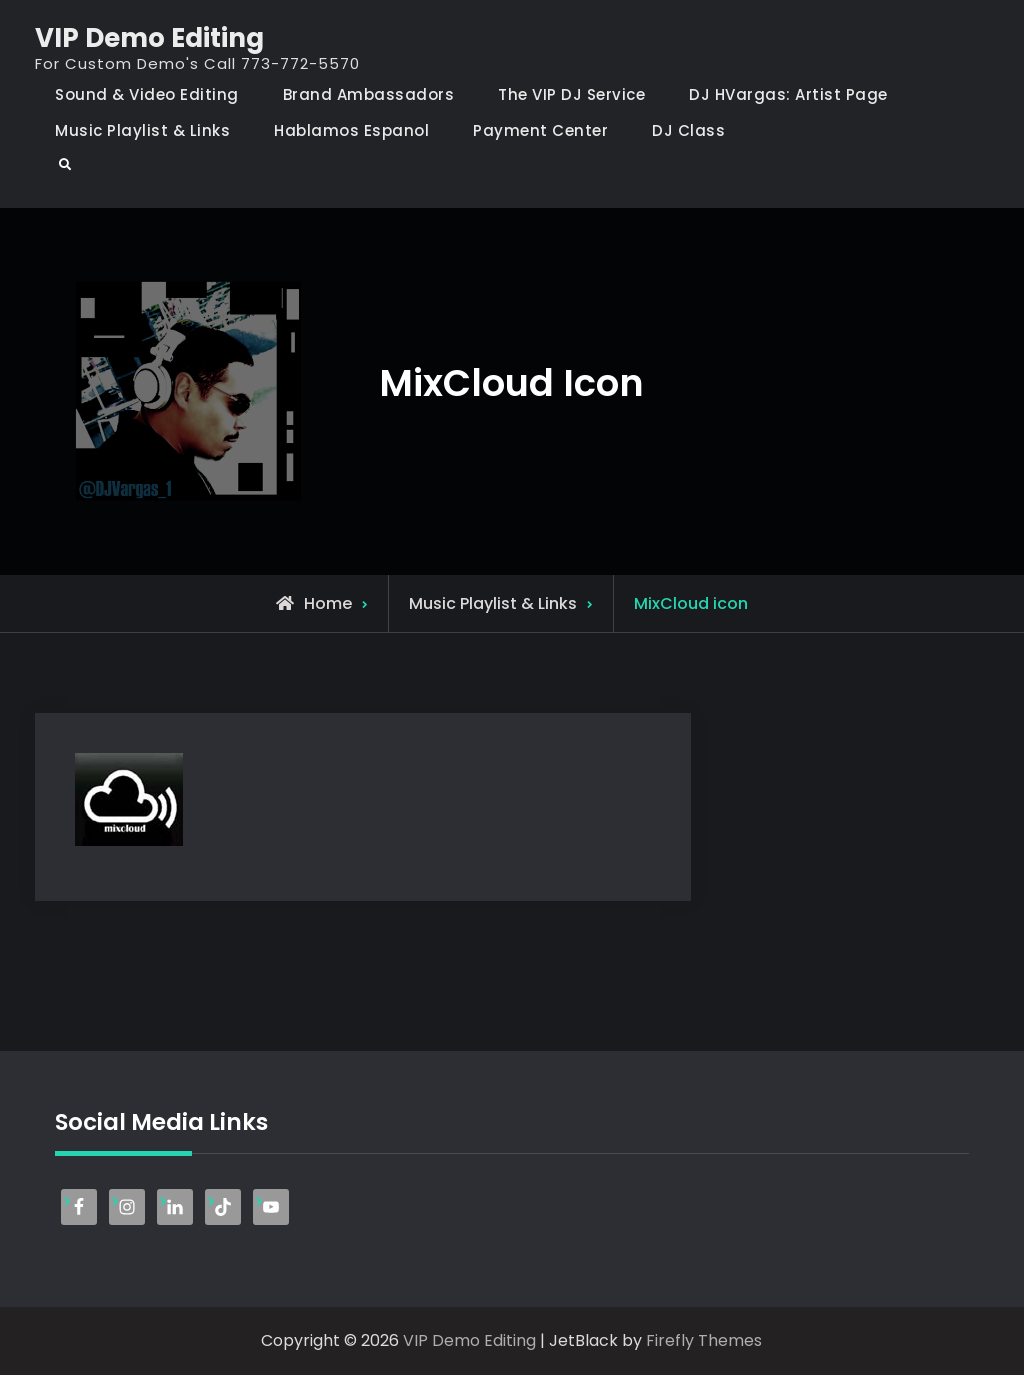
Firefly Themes (704, 1340)
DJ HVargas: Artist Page (788, 94)
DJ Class (688, 130)
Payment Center (540, 130)
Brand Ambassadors (369, 94)
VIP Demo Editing (149, 38)
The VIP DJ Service (571, 94)
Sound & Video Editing (147, 94)
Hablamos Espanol (351, 130)
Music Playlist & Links (142, 130)
